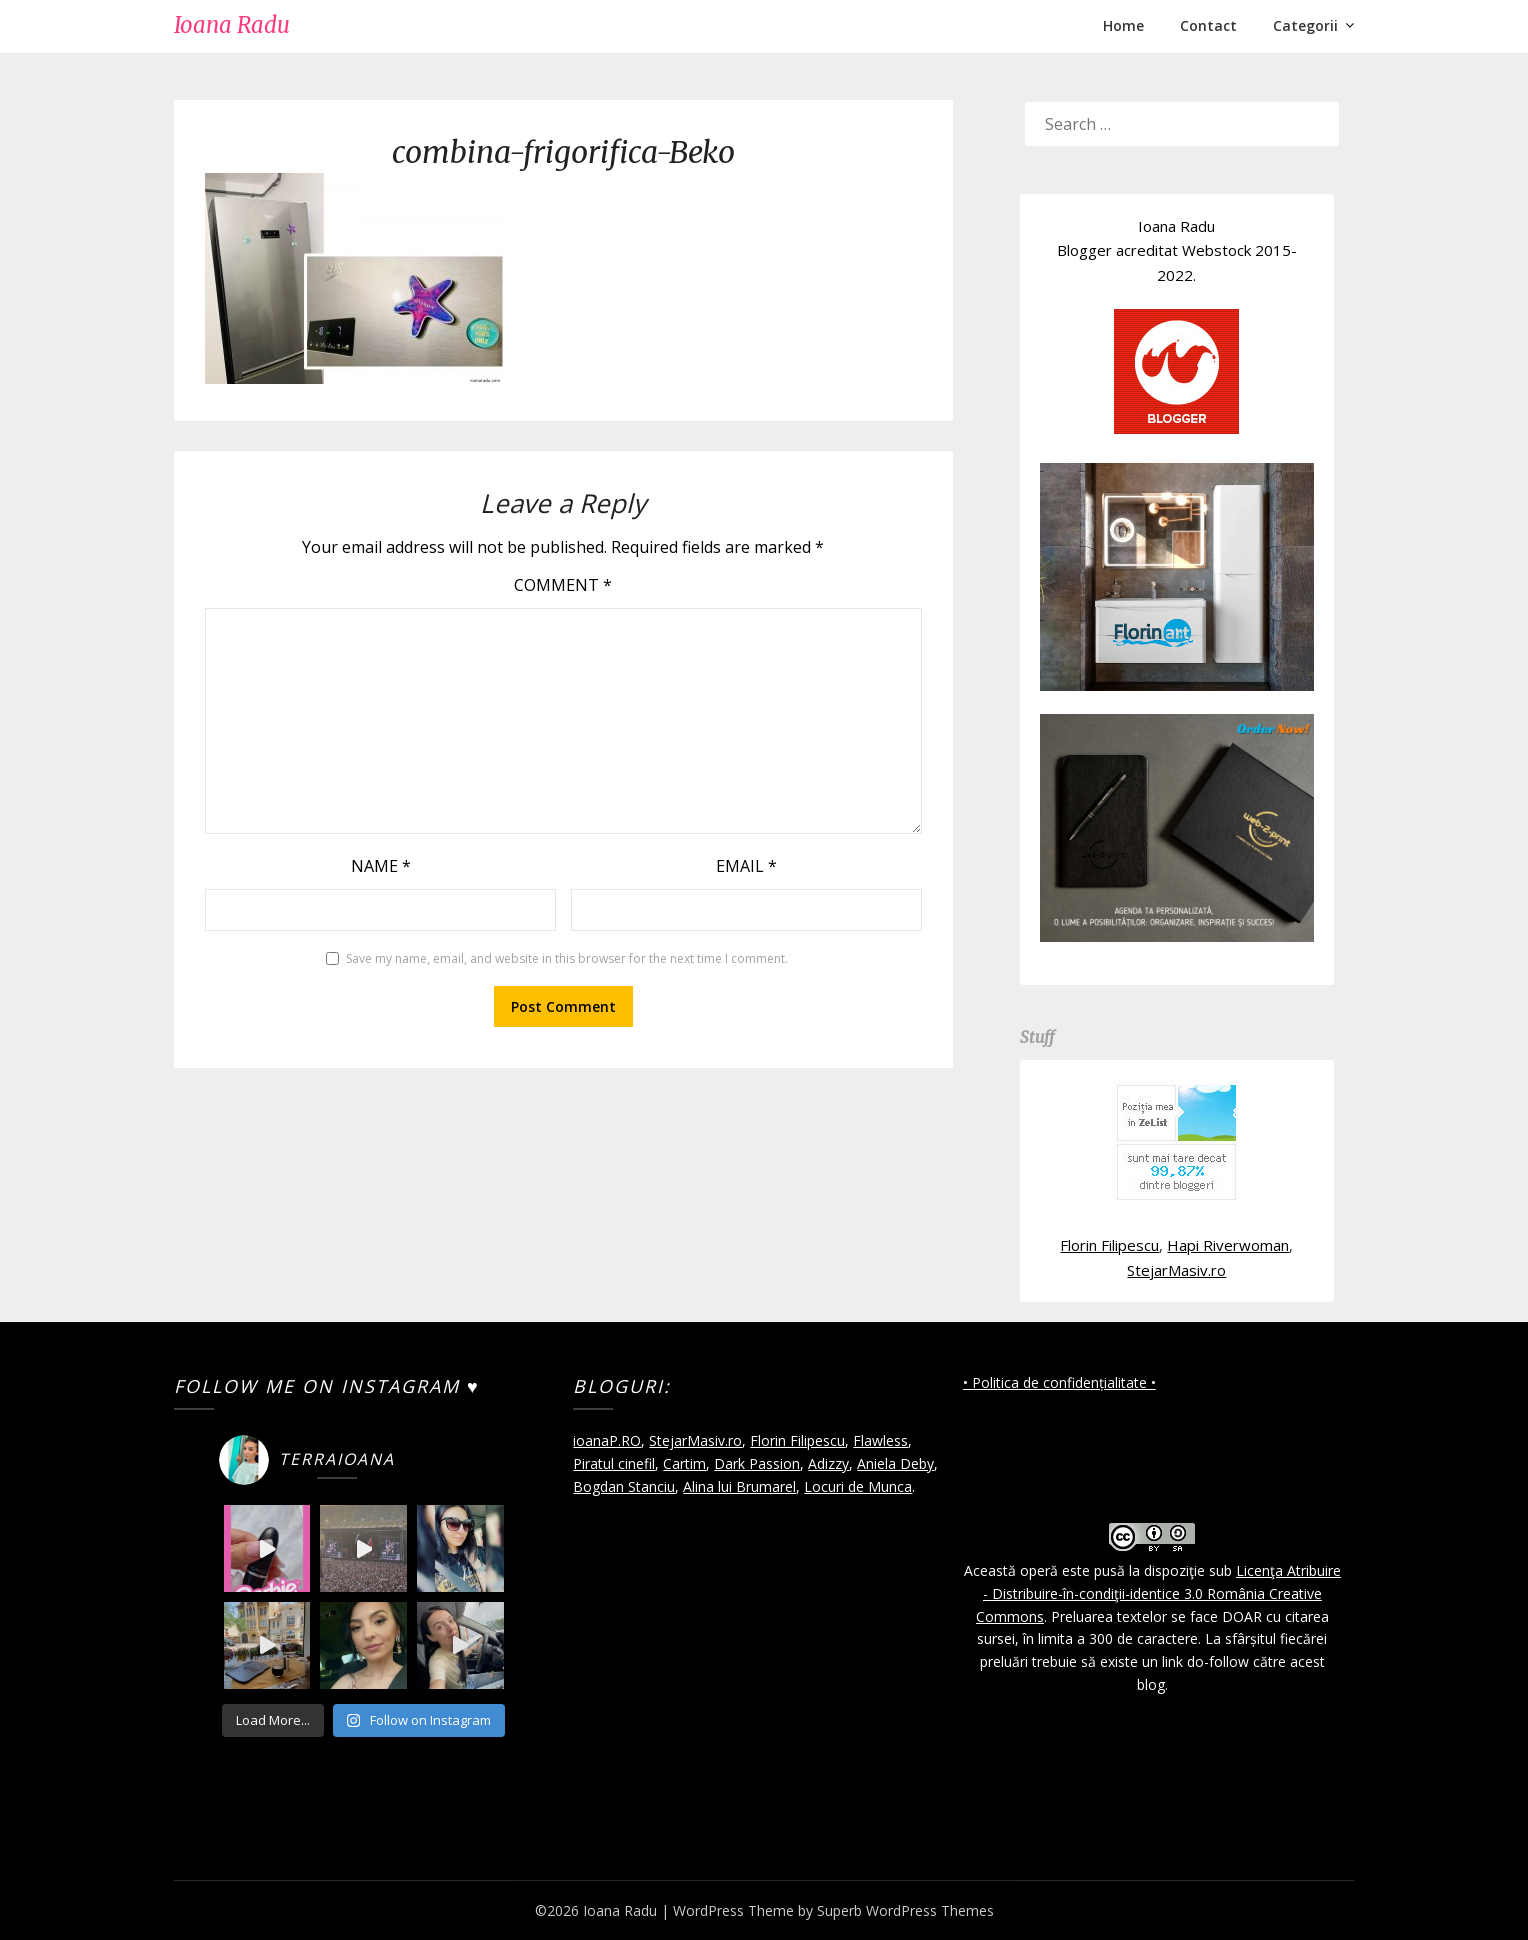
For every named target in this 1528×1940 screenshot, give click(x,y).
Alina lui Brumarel (739, 1486)
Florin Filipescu (1109, 1245)
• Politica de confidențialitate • (1059, 1382)
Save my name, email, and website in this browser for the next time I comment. (567, 958)
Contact (1208, 25)
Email (746, 866)
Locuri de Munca (858, 1486)
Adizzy (828, 1463)
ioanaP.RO (607, 1440)
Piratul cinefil (614, 1463)
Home (1123, 25)
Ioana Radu (232, 25)
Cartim (684, 1463)
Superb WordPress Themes (905, 1910)
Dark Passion (757, 1463)
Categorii (1305, 25)
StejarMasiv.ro (1176, 1270)
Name (381, 866)
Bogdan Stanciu (624, 1486)
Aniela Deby (895, 1463)
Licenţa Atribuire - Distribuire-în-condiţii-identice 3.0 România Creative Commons (1158, 1593)
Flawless (880, 1440)
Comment (563, 585)
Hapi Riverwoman (1228, 1245)
